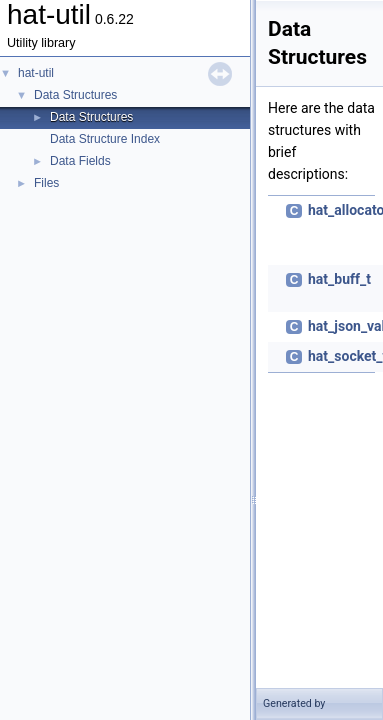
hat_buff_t (339, 279)
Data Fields (80, 161)
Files (46, 183)
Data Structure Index (105, 139)
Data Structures (75, 95)
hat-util (36, 73)
